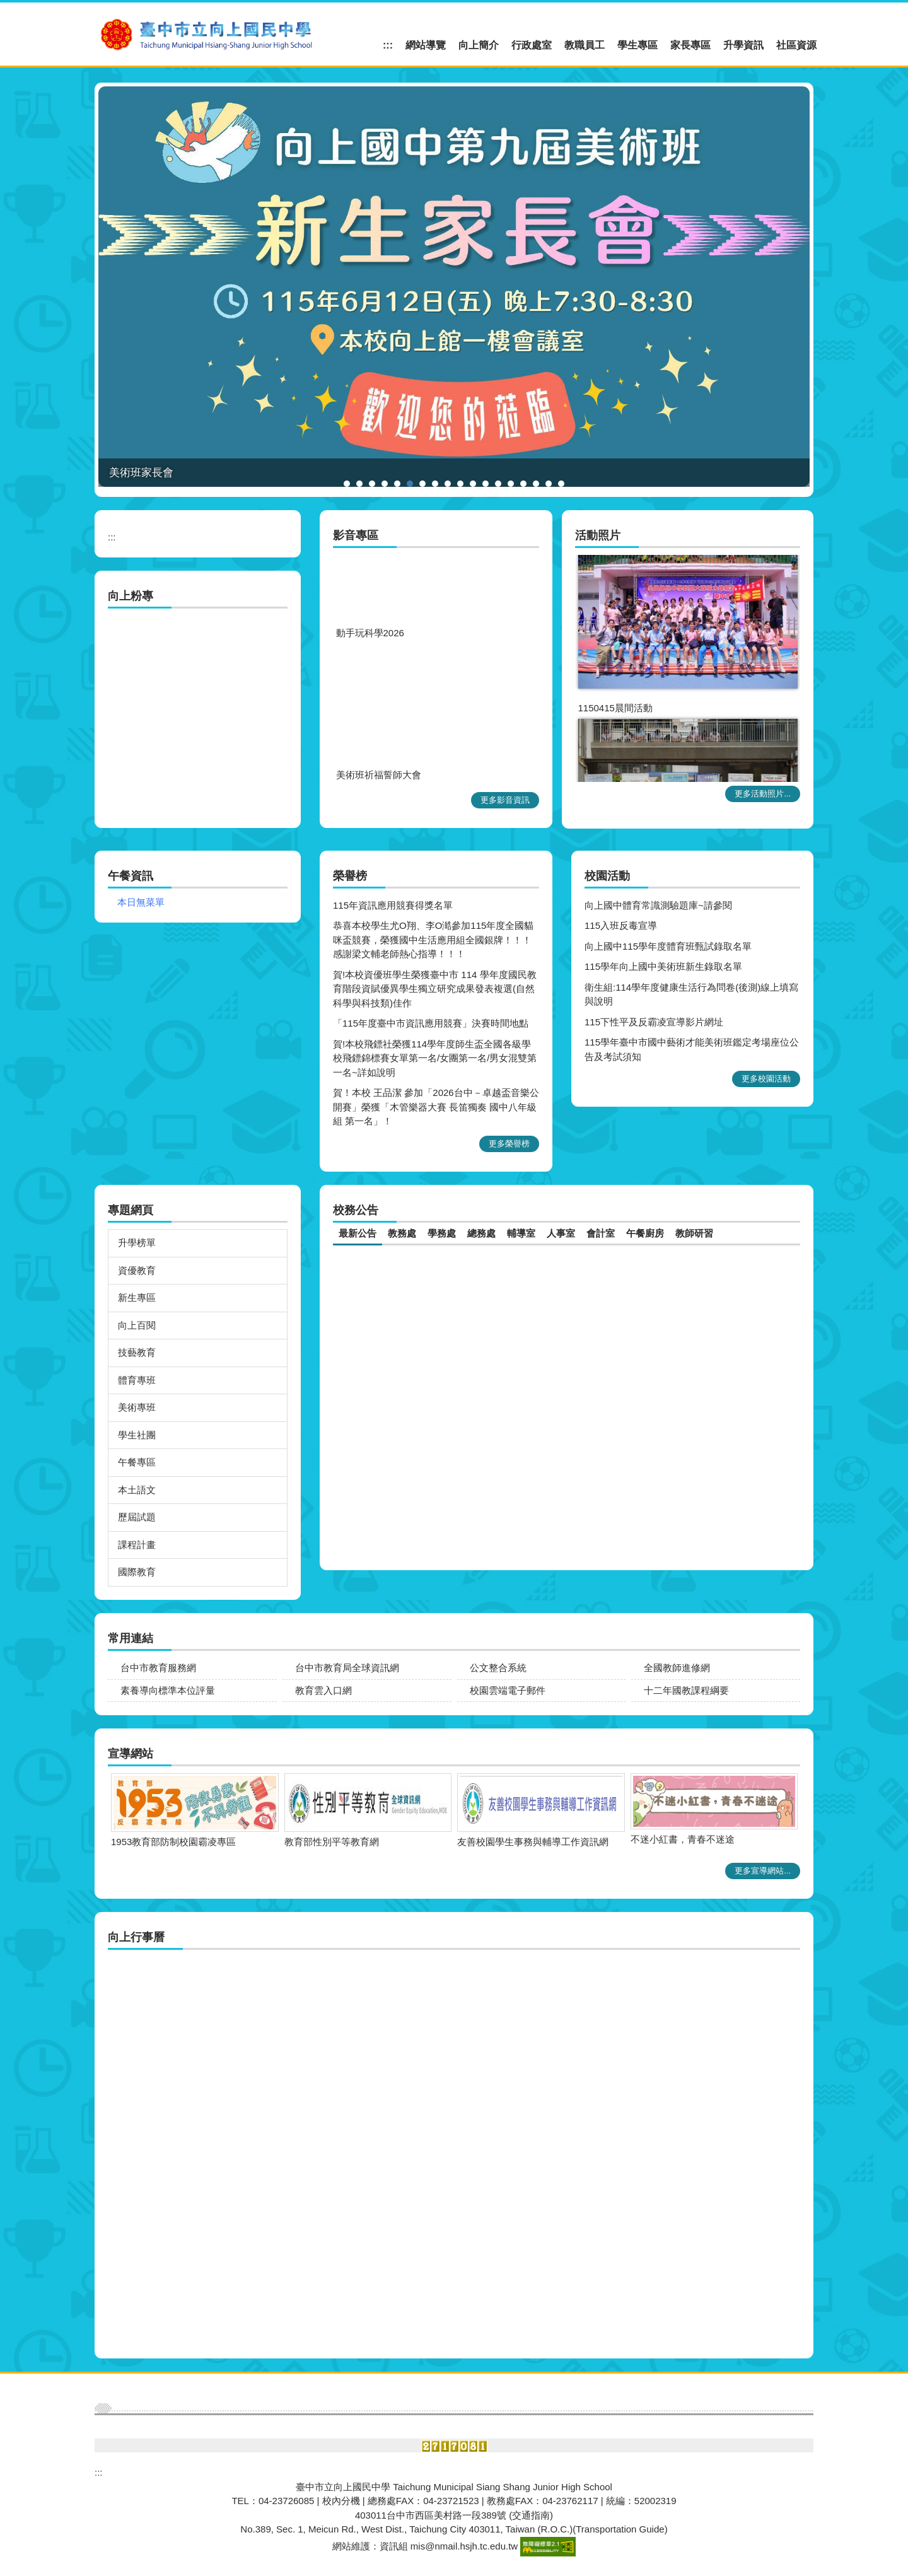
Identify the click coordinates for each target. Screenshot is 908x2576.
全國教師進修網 (677, 1667)
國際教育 (137, 1571)
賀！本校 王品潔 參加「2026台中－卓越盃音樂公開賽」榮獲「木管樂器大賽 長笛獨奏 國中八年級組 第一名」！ (436, 1106)
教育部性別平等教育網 (651, 1841)
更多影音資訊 (505, 800)
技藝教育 (137, 1352)
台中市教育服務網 (158, 1667)
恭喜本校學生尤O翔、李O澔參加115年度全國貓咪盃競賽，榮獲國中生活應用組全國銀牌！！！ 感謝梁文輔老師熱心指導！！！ (433, 939)
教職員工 (584, 45)
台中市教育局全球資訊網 (347, 1667)
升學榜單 (137, 1242)
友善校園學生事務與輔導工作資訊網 (160, 1841)
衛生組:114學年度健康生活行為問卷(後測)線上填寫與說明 (691, 994)
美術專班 (137, 1407)
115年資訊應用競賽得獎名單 (393, 905)
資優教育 (137, 1270)
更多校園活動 (766, 1078)
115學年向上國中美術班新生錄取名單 (663, 966)
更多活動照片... (763, 793)
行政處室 (531, 45)
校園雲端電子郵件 (507, 1690)
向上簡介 (478, 45)
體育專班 (137, 1380)
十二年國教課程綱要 (686, 1690)
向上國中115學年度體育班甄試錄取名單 (668, 946)
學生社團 (137, 1435)
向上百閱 (137, 1325)
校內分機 (341, 2500)
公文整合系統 (498, 1667)
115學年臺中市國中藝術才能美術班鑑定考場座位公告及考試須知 (692, 1049)
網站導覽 (425, 45)
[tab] (346, 483)
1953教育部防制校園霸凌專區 (493, 1841)
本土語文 (137, 1489)
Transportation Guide (620, 2529)
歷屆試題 (137, 1517)
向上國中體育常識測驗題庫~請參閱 (658, 905)
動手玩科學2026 (370, 648)
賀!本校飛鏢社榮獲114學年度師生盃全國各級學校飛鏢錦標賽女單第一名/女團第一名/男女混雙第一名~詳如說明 (435, 1058)
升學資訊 (743, 45)
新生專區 (137, 1297)
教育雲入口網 (323, 1690)
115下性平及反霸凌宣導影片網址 (654, 1022)
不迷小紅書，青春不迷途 (310, 1839)
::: (388, 45)
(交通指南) (531, 2515)
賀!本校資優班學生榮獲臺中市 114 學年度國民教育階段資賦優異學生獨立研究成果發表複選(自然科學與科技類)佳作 (435, 988)
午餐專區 (137, 1462)
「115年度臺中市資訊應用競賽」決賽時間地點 (430, 1023)
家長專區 (690, 45)
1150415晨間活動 (615, 716)
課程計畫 (137, 1544)
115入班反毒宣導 (621, 925)
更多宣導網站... (763, 1870)
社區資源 (796, 45)
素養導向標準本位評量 (167, 1690)
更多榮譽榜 (509, 1143)
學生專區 (637, 45)
